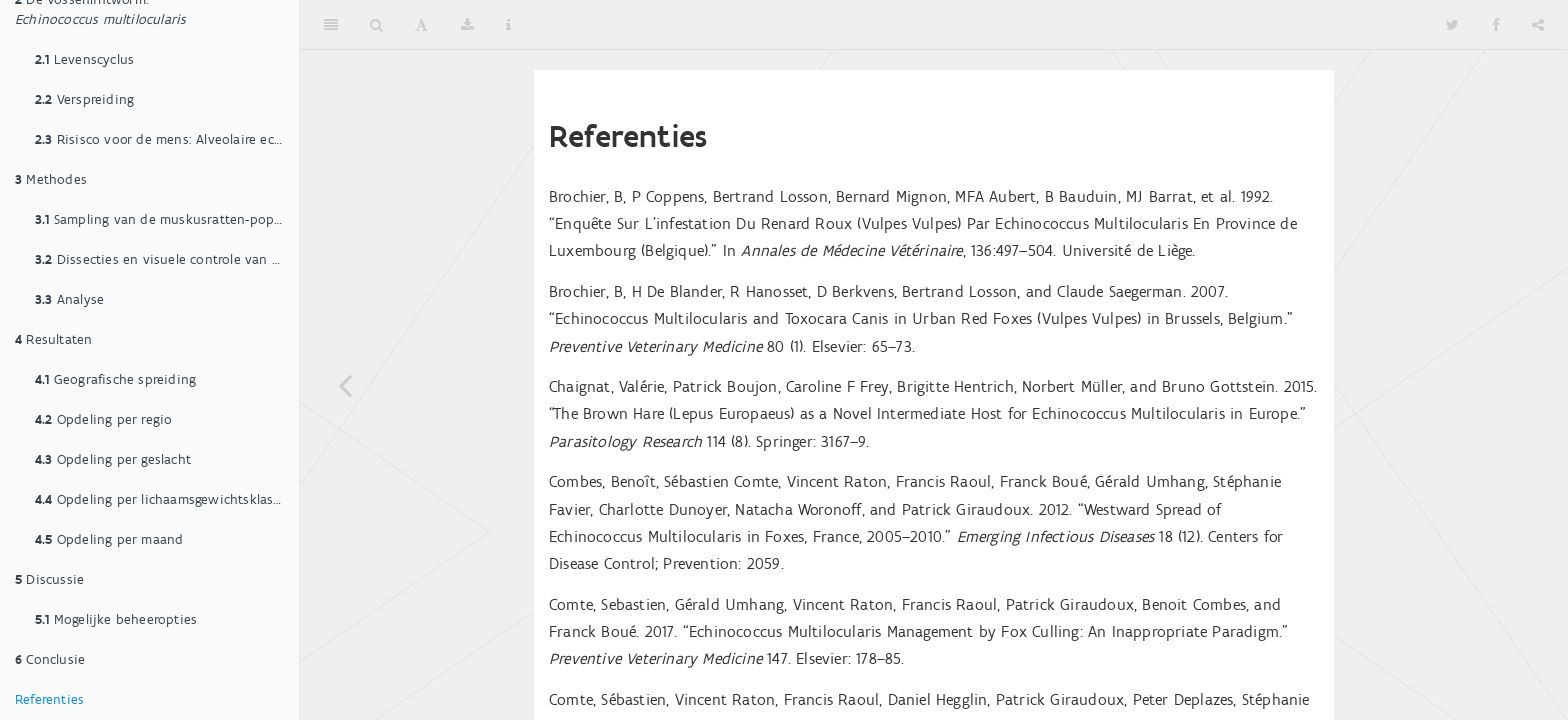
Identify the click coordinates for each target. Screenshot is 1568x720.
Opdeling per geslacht (113, 459)
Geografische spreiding (115, 379)
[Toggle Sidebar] (331, 25)
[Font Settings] (421, 25)
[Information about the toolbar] (508, 25)
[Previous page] (345, 385)
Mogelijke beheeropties (116, 619)
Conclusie (50, 659)
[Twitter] (1452, 25)
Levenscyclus (84, 59)
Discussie (49, 579)
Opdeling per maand (109, 539)
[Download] (467, 25)
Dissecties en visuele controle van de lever (167, 259)
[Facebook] (1496, 25)
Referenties (49, 699)
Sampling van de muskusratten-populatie (167, 219)
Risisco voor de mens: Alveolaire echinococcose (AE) (167, 139)
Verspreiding (84, 99)
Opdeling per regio (103, 419)
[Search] (376, 25)
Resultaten (53, 339)
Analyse (69, 299)
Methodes (51, 179)
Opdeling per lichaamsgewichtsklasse (161, 499)
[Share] (1538, 25)
